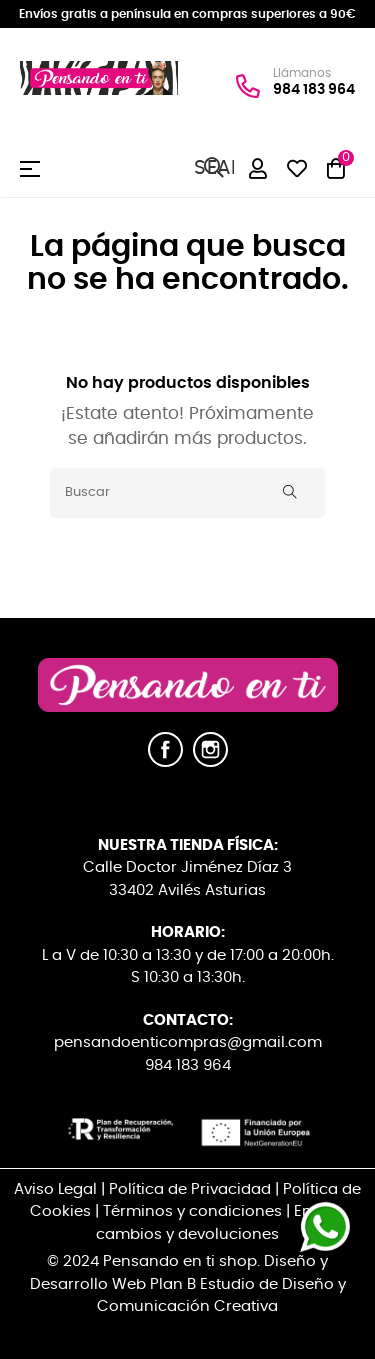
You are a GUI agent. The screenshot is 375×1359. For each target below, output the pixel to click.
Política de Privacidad (190, 1189)
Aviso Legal (55, 1189)
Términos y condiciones (192, 1211)
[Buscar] (187, 493)
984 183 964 (314, 89)
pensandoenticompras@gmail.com (188, 1042)
